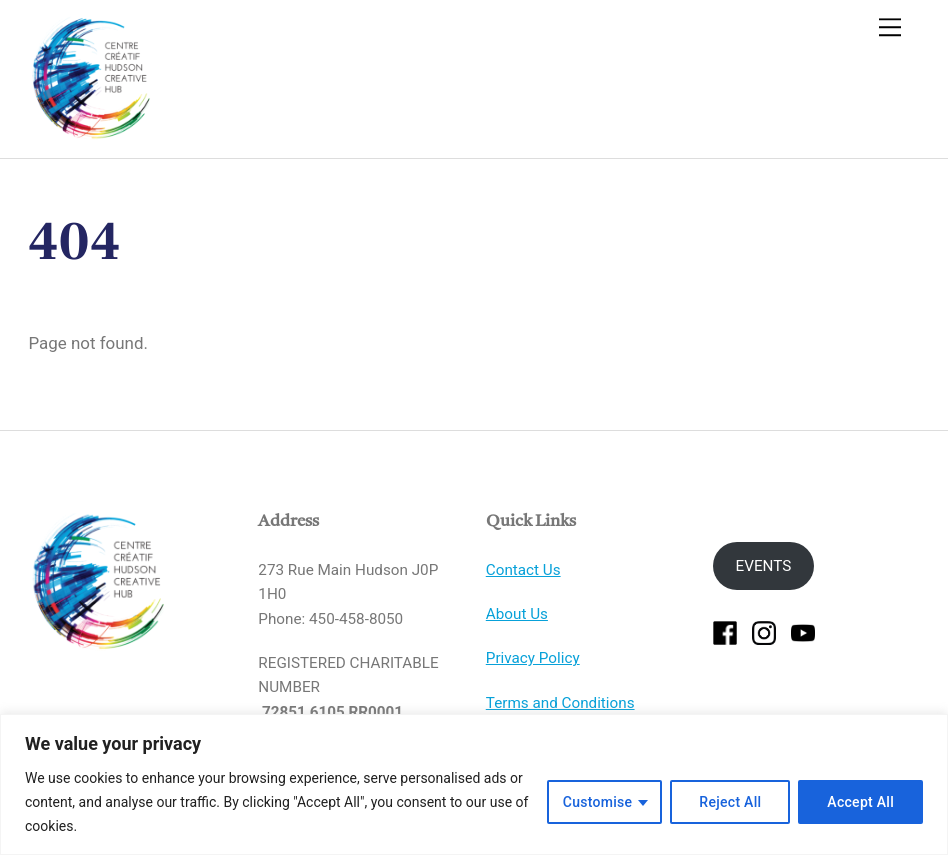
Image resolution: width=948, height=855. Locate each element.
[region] (474, 784)
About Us (517, 614)
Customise (598, 802)
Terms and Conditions (560, 703)
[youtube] (803, 632)
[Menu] (890, 27)
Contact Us (523, 570)
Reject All (730, 802)
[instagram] (764, 632)
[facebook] (725, 632)
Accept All (860, 802)
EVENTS (764, 566)
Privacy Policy (533, 658)
